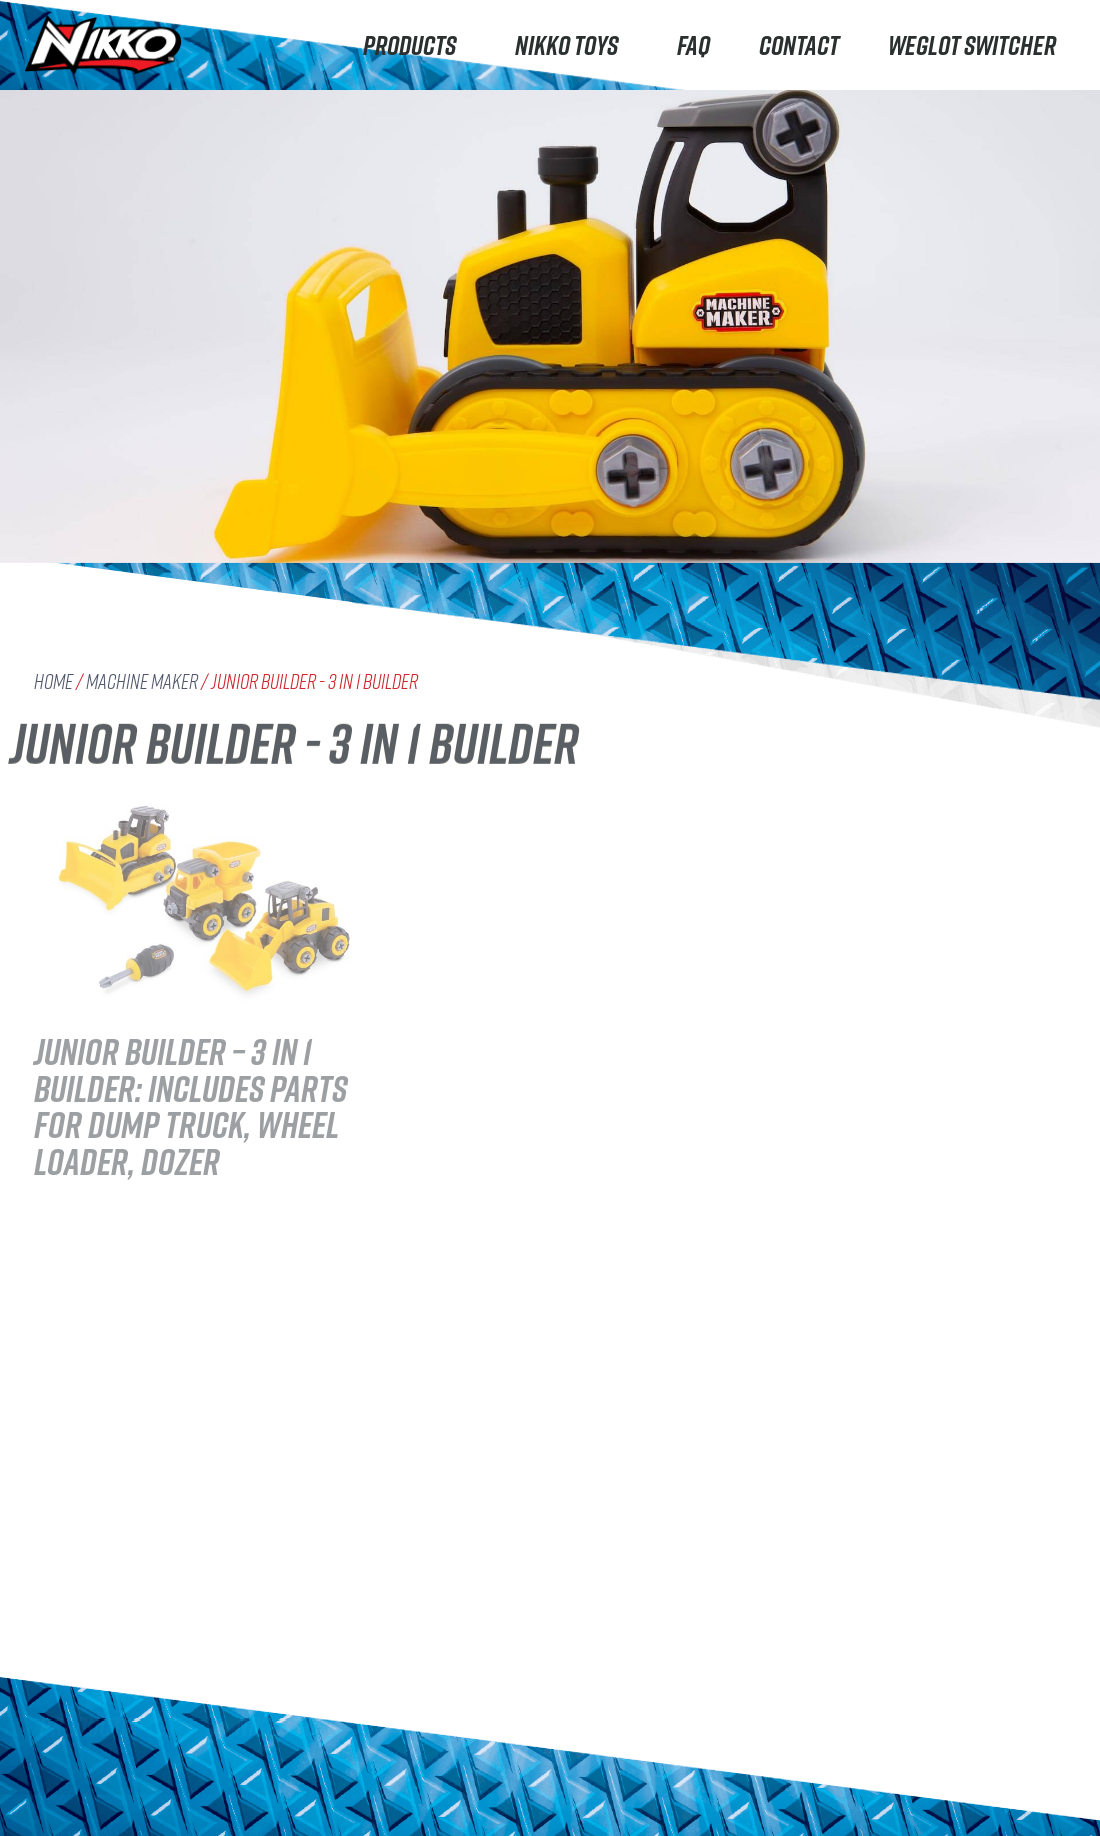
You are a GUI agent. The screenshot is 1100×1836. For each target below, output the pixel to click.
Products (414, 44)
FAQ (693, 44)
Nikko (59, 1629)
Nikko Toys (571, 44)
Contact (799, 44)
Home (53, 681)
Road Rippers (91, 1669)
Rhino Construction (114, 1709)
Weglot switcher (972, 44)
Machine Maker (142, 681)
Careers (266, 1773)
